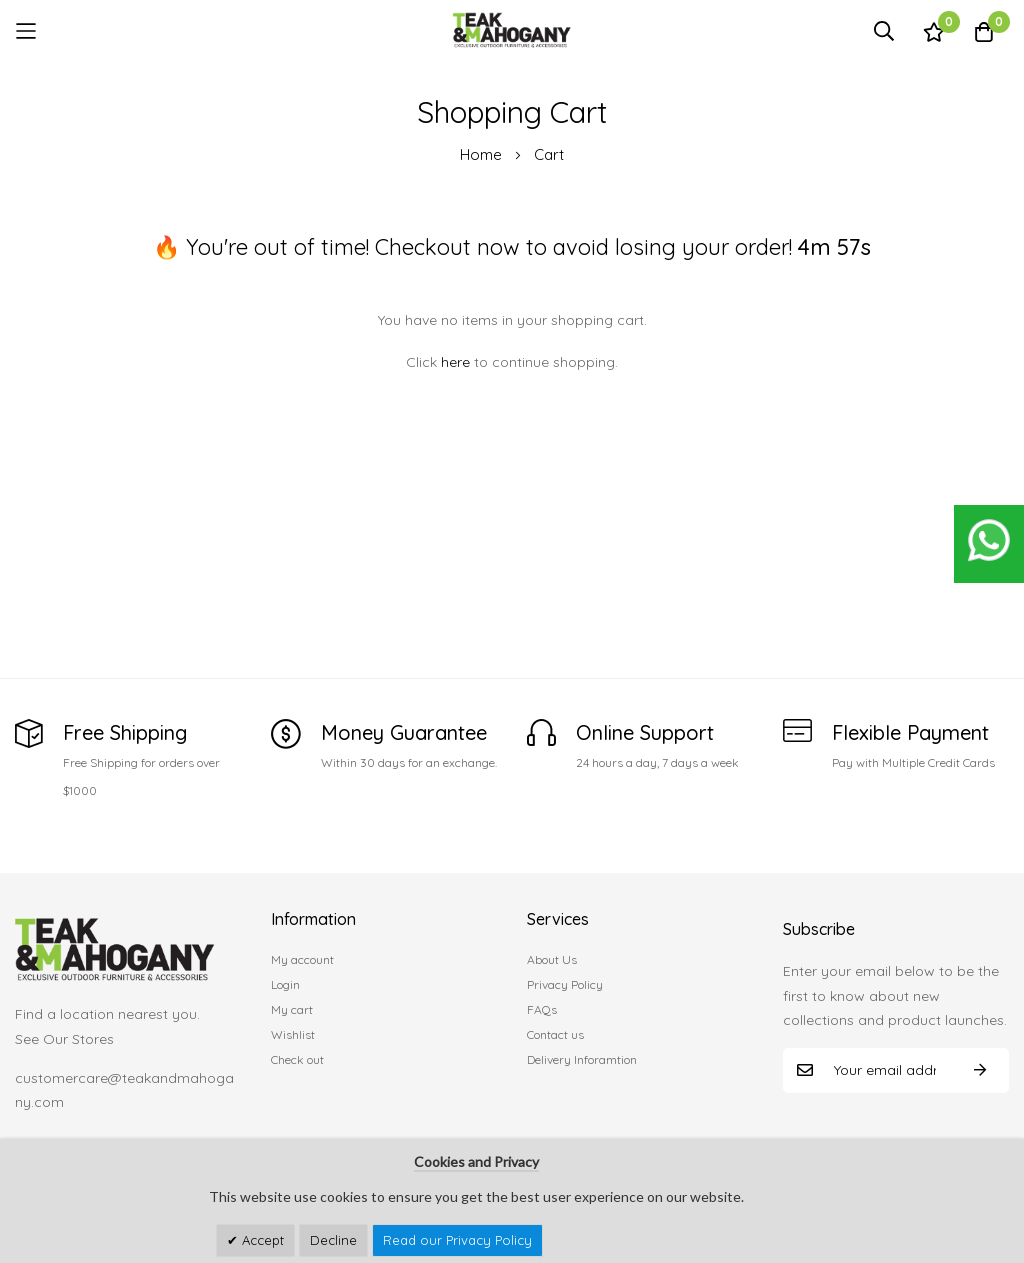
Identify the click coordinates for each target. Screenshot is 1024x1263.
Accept (261, 1240)
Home (483, 154)
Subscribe (980, 1070)
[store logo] (512, 30)
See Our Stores (64, 1039)
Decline (333, 1240)
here (455, 362)
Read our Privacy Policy (457, 1240)
